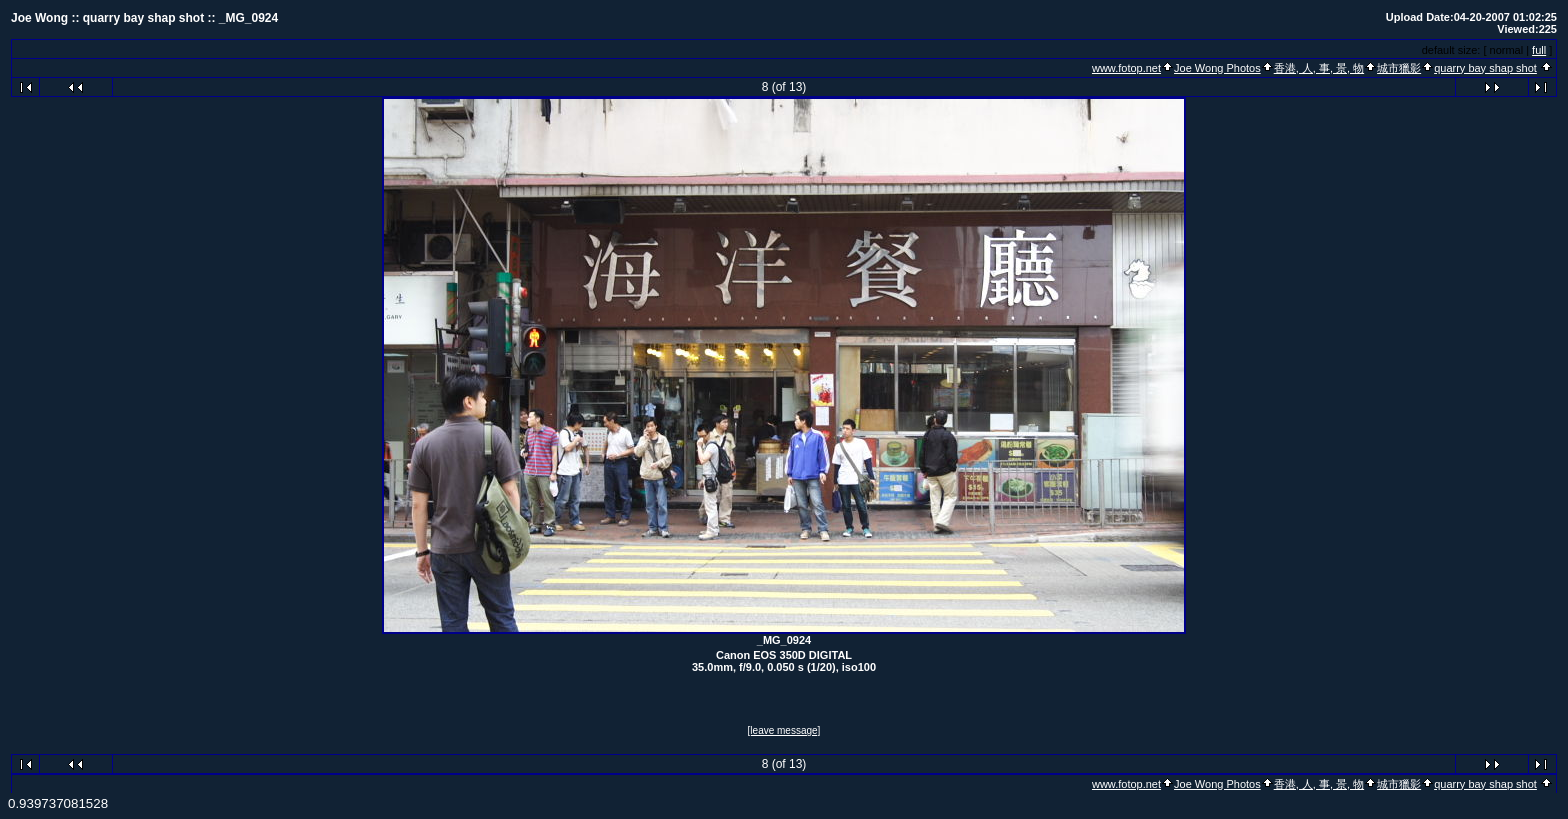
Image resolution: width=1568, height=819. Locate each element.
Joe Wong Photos (1217, 68)
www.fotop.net (1126, 68)
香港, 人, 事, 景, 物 (1319, 68)
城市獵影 (1399, 68)
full (1539, 50)
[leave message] (784, 730)
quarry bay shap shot (1485, 68)
